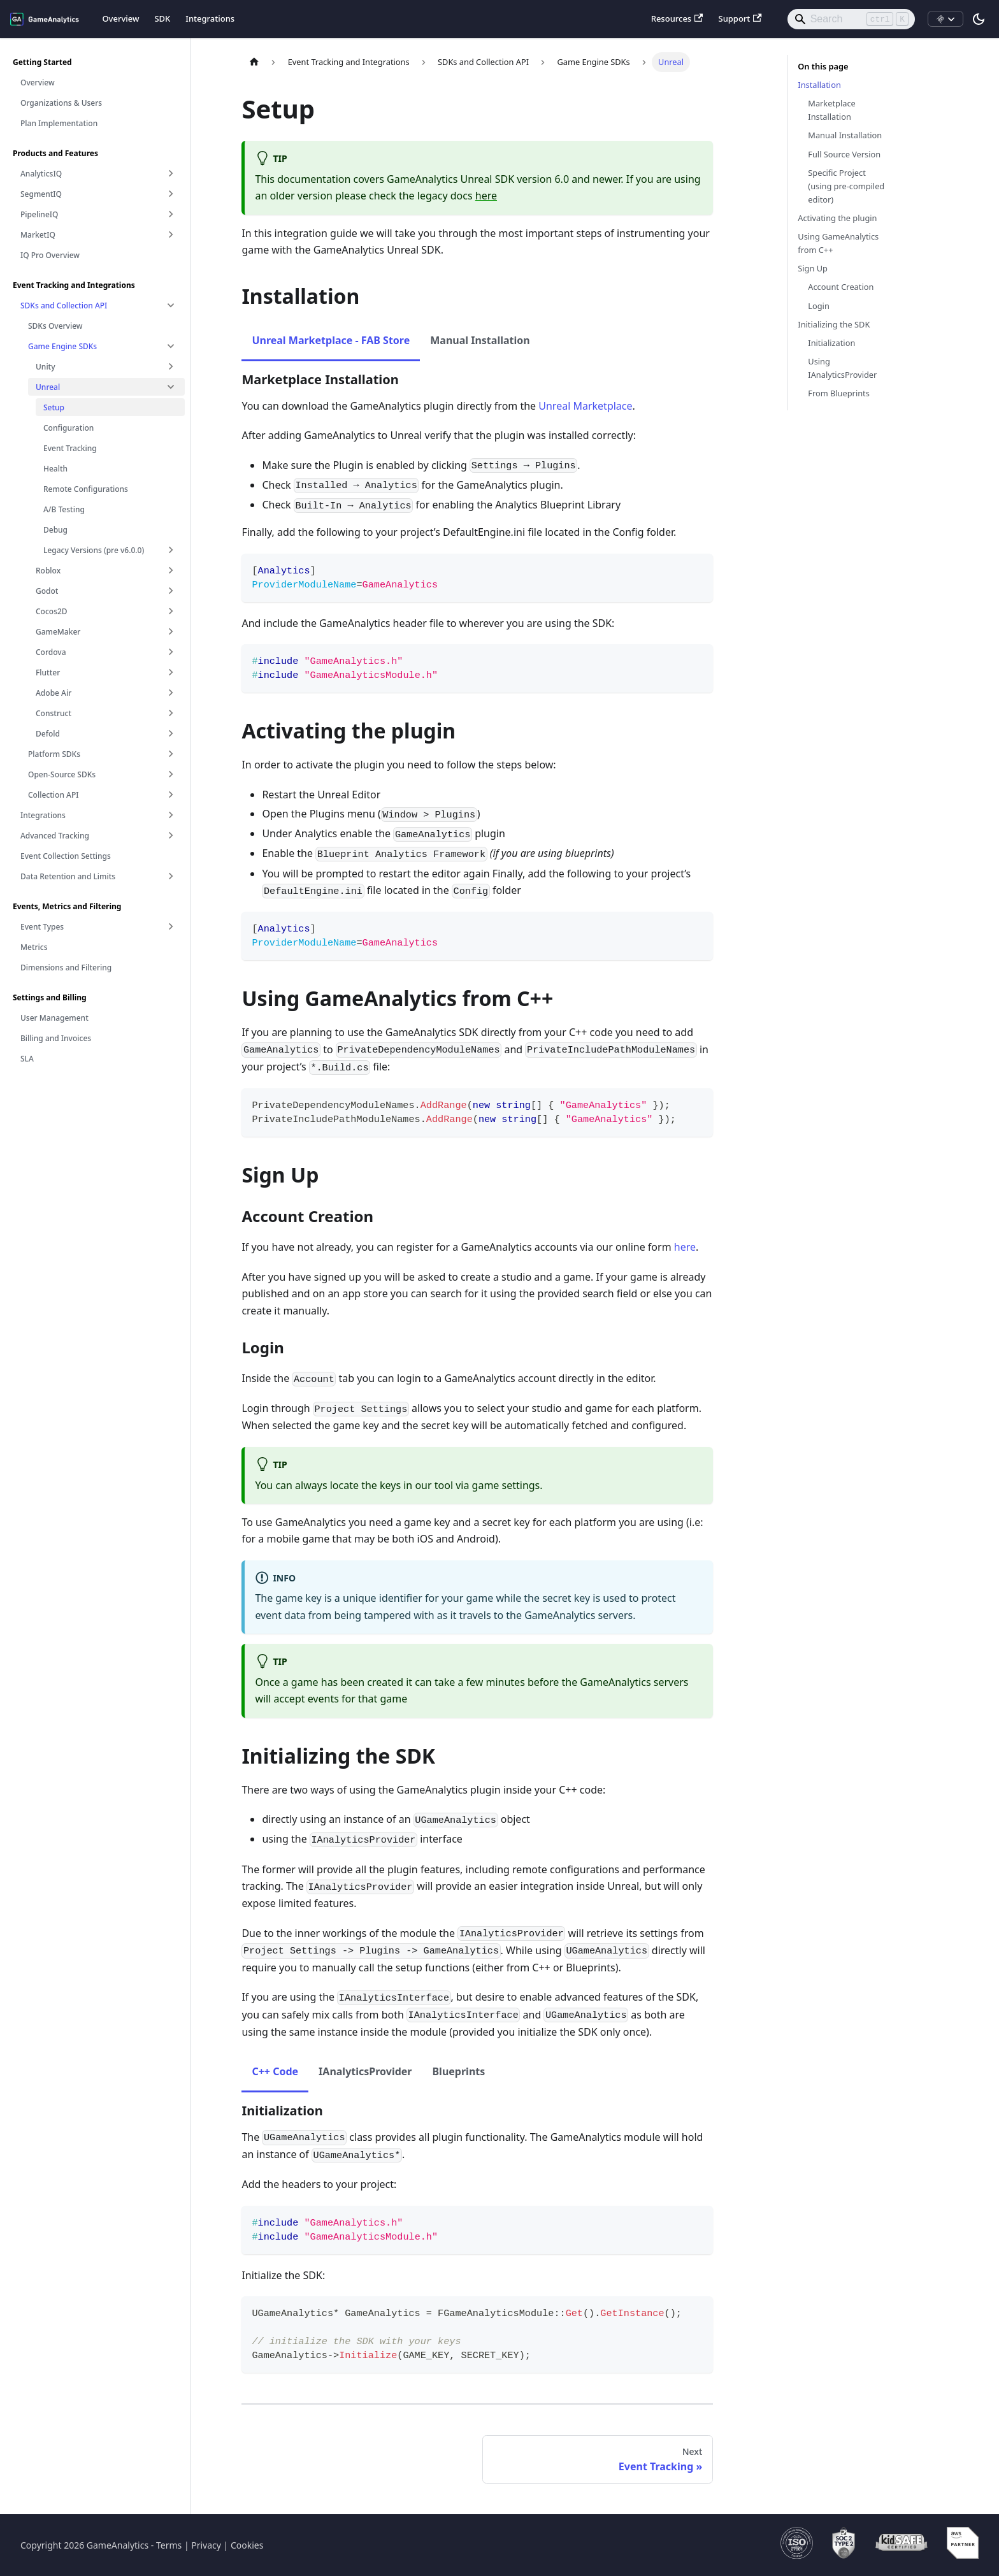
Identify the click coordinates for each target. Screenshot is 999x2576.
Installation (819, 84)
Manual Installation (845, 135)
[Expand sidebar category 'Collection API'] (171, 794)
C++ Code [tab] (275, 2071)
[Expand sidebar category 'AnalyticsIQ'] (171, 173)
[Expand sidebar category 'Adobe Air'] (171, 693)
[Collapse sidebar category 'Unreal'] (171, 387)
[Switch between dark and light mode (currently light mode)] (978, 19)
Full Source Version (844, 154)
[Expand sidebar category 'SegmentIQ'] (171, 194)
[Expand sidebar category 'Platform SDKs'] (171, 754)
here (486, 196)
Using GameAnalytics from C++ (838, 243)
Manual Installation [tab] (479, 340)
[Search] (851, 19)
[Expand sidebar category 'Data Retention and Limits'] (171, 876)
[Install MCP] (945, 19)
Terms (169, 2545)
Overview (120, 18)
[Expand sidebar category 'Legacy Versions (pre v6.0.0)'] (171, 550)
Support (739, 18)
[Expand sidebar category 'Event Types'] (171, 926)
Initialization (831, 343)
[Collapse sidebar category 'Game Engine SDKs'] (171, 346)
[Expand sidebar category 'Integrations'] (171, 815)
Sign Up (813, 268)
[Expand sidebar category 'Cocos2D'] (171, 611)
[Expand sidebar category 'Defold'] (171, 733)
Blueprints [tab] (458, 2071)
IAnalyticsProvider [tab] (365, 2071)
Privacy (206, 2545)
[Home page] (253, 62)
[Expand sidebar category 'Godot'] (171, 591)
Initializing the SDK (834, 324)
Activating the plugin (837, 218)
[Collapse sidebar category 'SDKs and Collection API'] (171, 305)
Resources (677, 18)
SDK (162, 18)
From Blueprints (839, 393)
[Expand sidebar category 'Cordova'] (171, 652)
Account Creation (840, 286)
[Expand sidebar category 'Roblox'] (171, 570)
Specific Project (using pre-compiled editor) (846, 186)
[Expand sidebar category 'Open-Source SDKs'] (171, 774)
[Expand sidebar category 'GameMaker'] (171, 631)
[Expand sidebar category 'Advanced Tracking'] (171, 835)
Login (819, 306)
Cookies (247, 2545)
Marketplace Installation (831, 109)
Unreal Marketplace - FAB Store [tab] (331, 340)
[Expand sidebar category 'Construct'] (171, 713)
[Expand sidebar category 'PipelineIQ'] (171, 214)
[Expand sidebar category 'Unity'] (171, 366)
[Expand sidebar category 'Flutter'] (171, 672)
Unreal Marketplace (585, 406)
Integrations (209, 18)
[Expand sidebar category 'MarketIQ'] (171, 234)
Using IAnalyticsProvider (842, 368)
